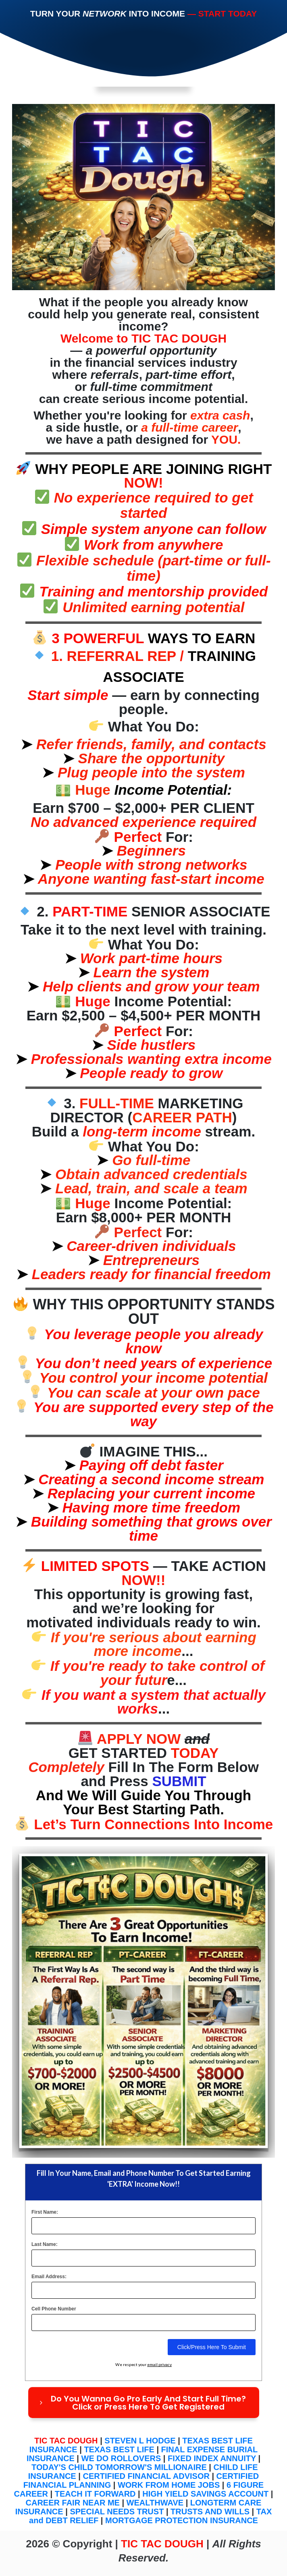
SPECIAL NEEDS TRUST (117, 2511)
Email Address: (49, 2276)
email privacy (159, 2364)
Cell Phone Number (53, 2309)
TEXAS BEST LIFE (119, 2449)
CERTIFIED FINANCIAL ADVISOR (146, 2476)
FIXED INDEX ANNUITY (212, 2458)
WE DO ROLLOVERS (121, 2458)
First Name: (44, 2212)
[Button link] (143, 2402)
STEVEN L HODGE (139, 2440)
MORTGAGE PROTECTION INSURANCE (181, 2520)
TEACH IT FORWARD (95, 2493)
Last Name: (44, 2244)
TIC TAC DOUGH (66, 2440)
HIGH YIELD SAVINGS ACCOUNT (205, 2493)
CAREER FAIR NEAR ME (73, 2502)
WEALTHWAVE (155, 2502)
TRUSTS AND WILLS (210, 2511)
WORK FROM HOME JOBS (169, 2484)
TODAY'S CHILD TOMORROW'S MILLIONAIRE (119, 2467)
